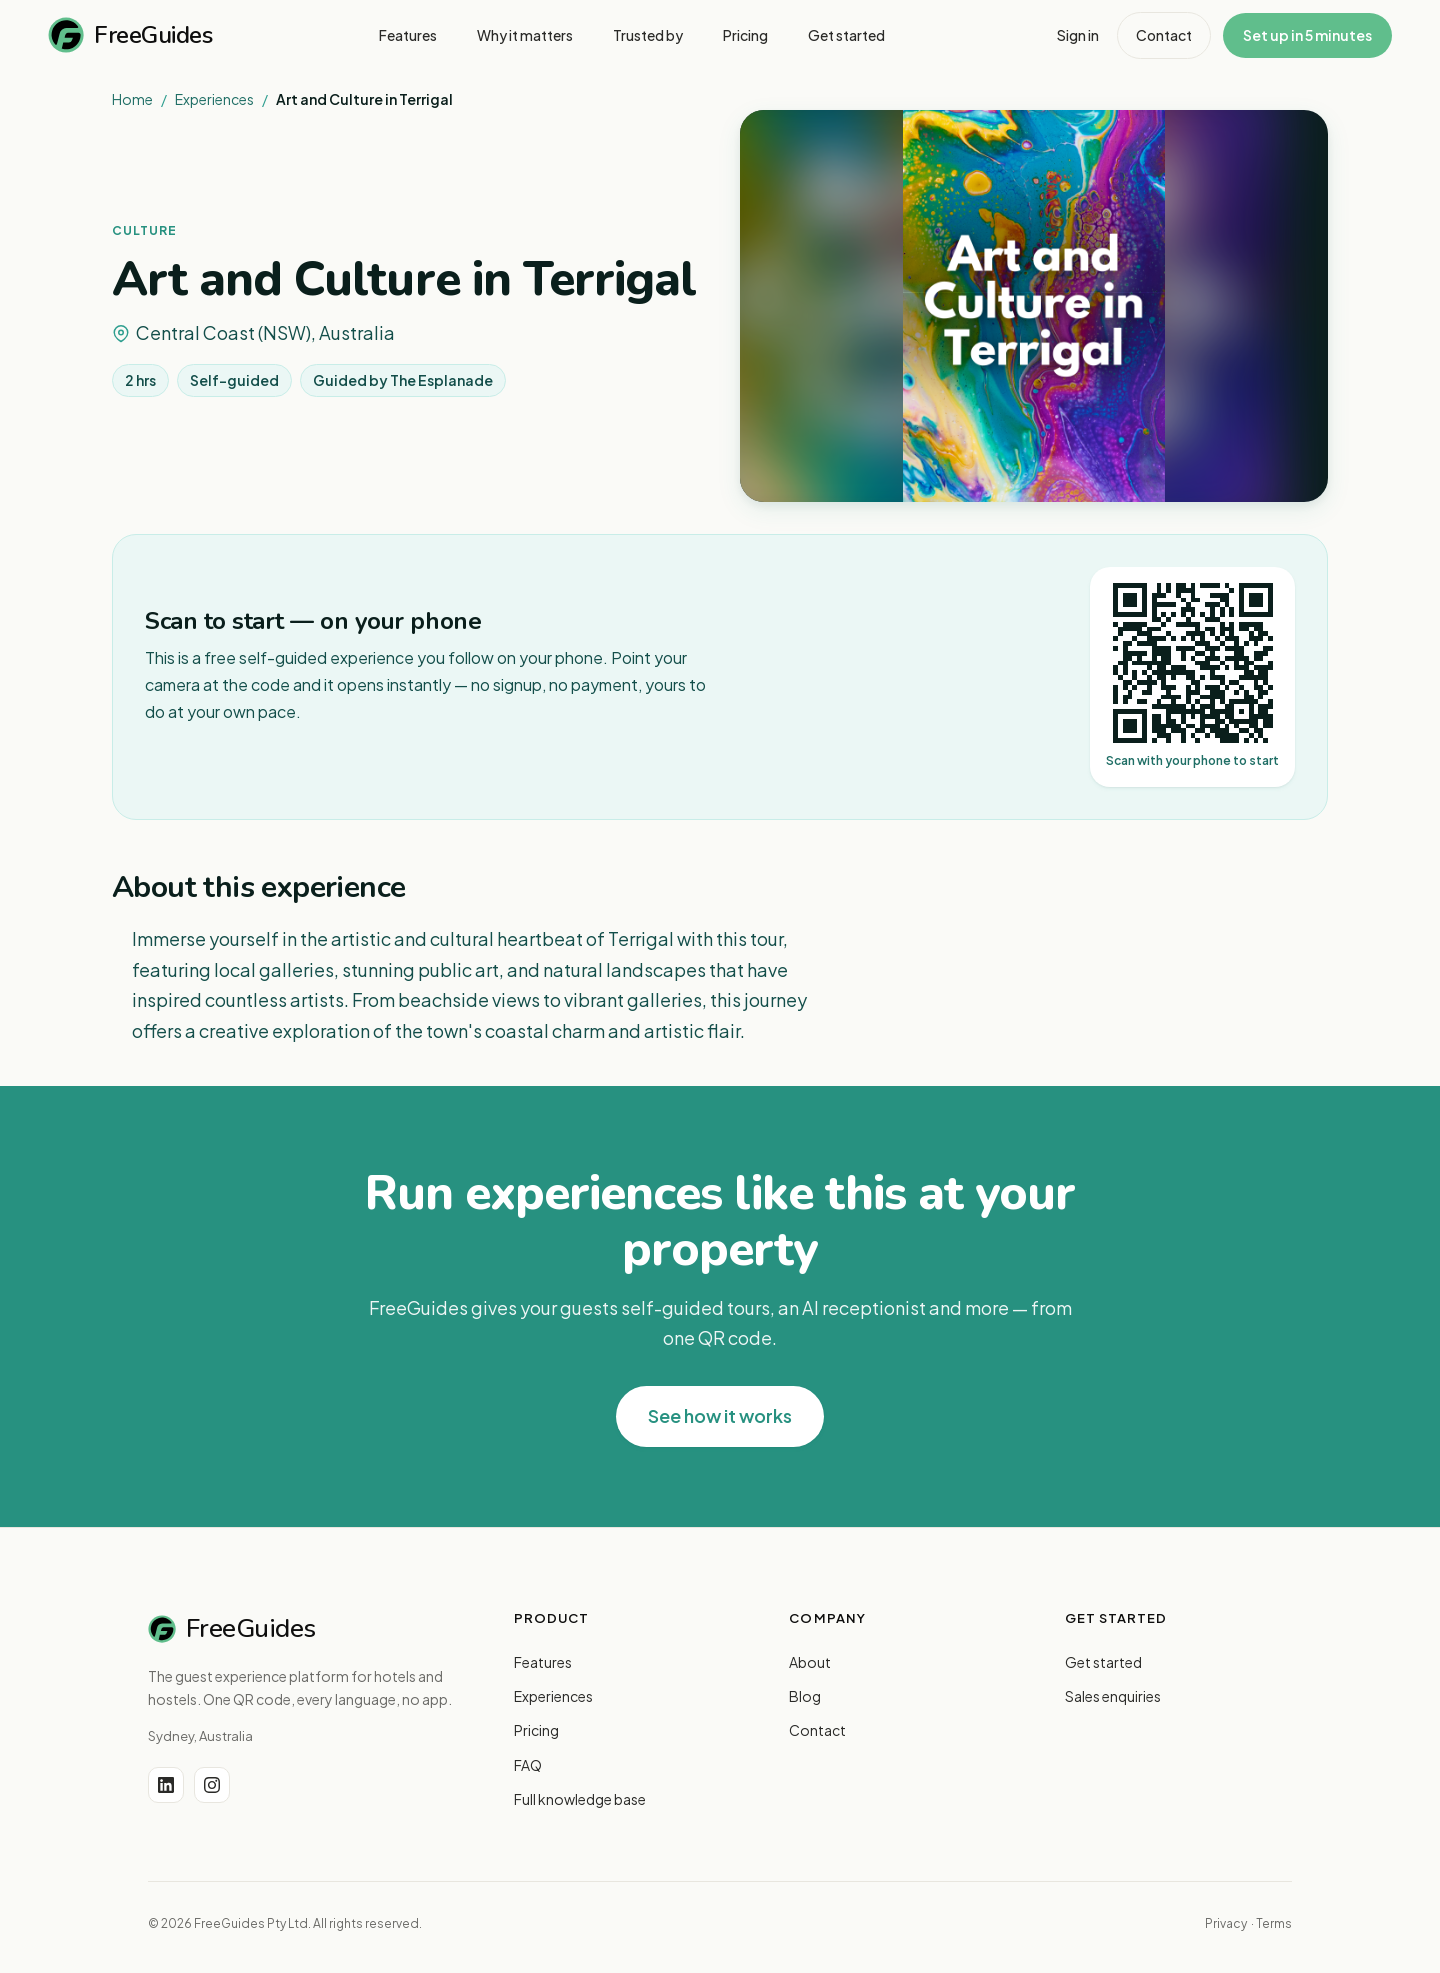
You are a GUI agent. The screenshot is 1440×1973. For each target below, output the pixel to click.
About (810, 1662)
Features (543, 1662)
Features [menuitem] (408, 35)
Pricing (536, 1730)
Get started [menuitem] (846, 35)
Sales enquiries (1113, 1696)
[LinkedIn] (166, 1785)
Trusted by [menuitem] (648, 35)
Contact (1164, 35)
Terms (1274, 1923)
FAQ (528, 1765)
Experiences (214, 99)
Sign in (1078, 35)
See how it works (720, 1415)
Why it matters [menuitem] (525, 35)
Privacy (1226, 1923)
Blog (805, 1696)
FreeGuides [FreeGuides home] (130, 35)
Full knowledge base (580, 1799)
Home (132, 99)
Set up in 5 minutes (1307, 35)
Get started (1103, 1662)
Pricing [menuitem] (745, 35)
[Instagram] (212, 1785)
